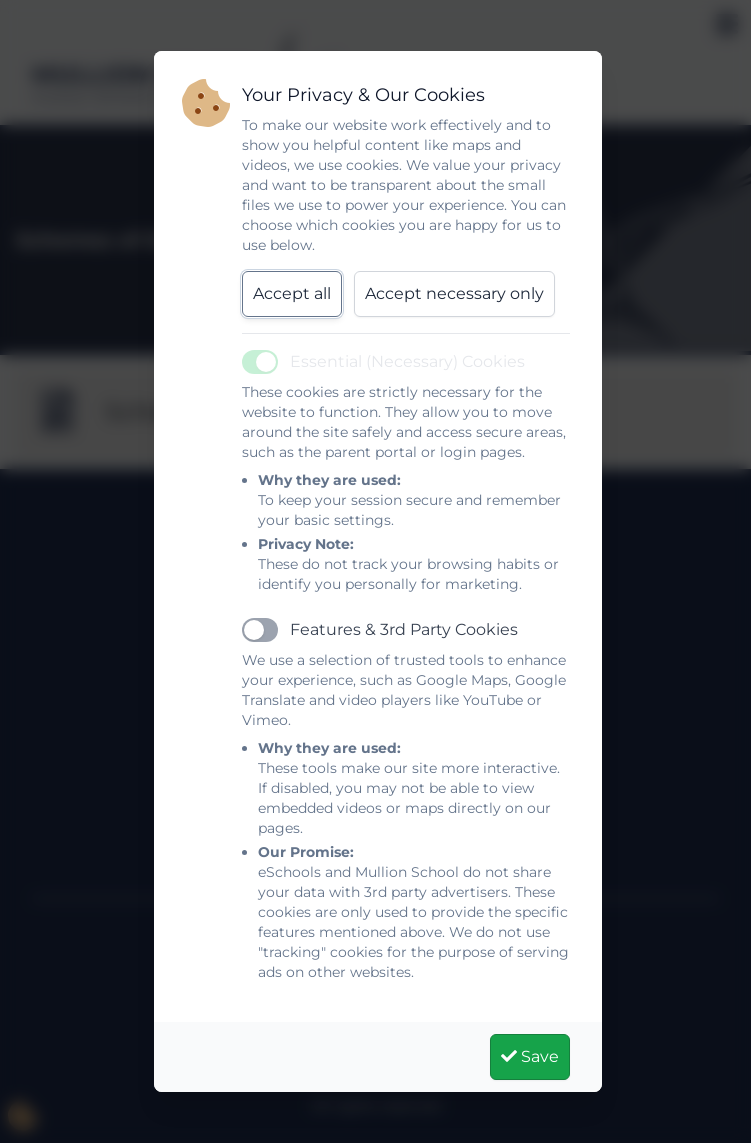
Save (530, 1056)
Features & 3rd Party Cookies (404, 629)
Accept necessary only (454, 293)
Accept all (292, 293)
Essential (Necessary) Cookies (407, 361)
